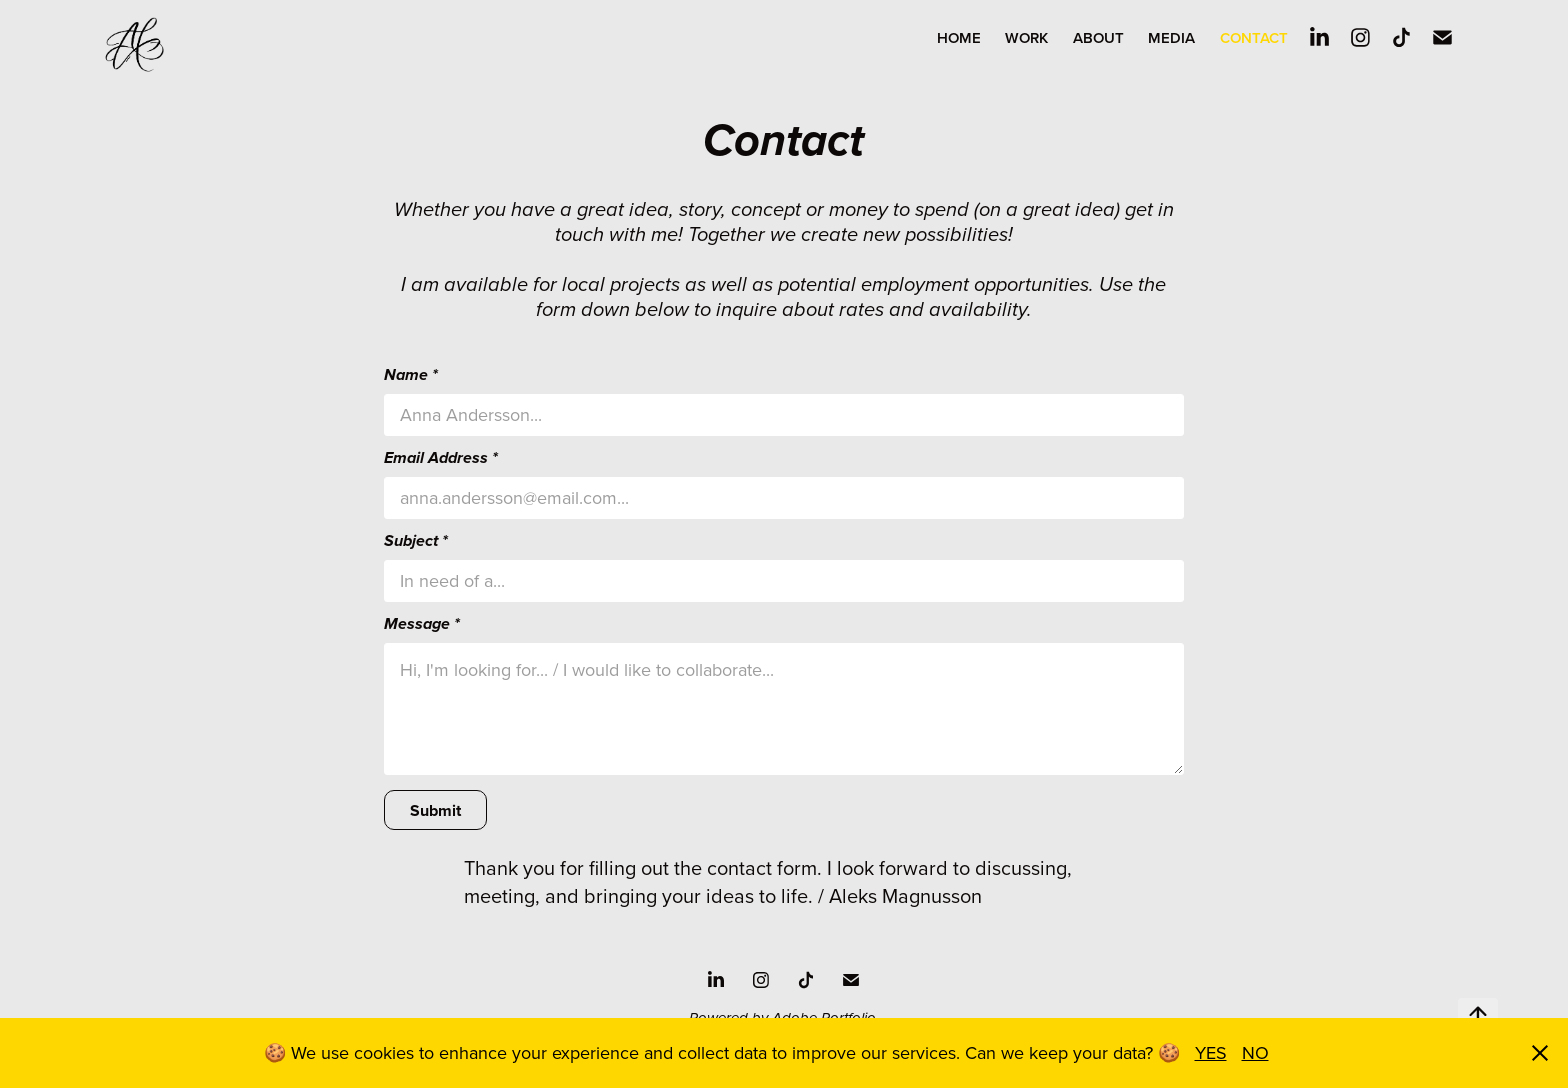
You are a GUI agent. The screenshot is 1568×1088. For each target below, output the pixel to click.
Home (959, 37)
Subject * (416, 542)
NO (1255, 1052)
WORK (1026, 37)
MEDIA (1171, 37)
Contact (1254, 37)
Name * (411, 376)
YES (1211, 1052)
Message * (422, 625)
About (1098, 37)
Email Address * (441, 459)
